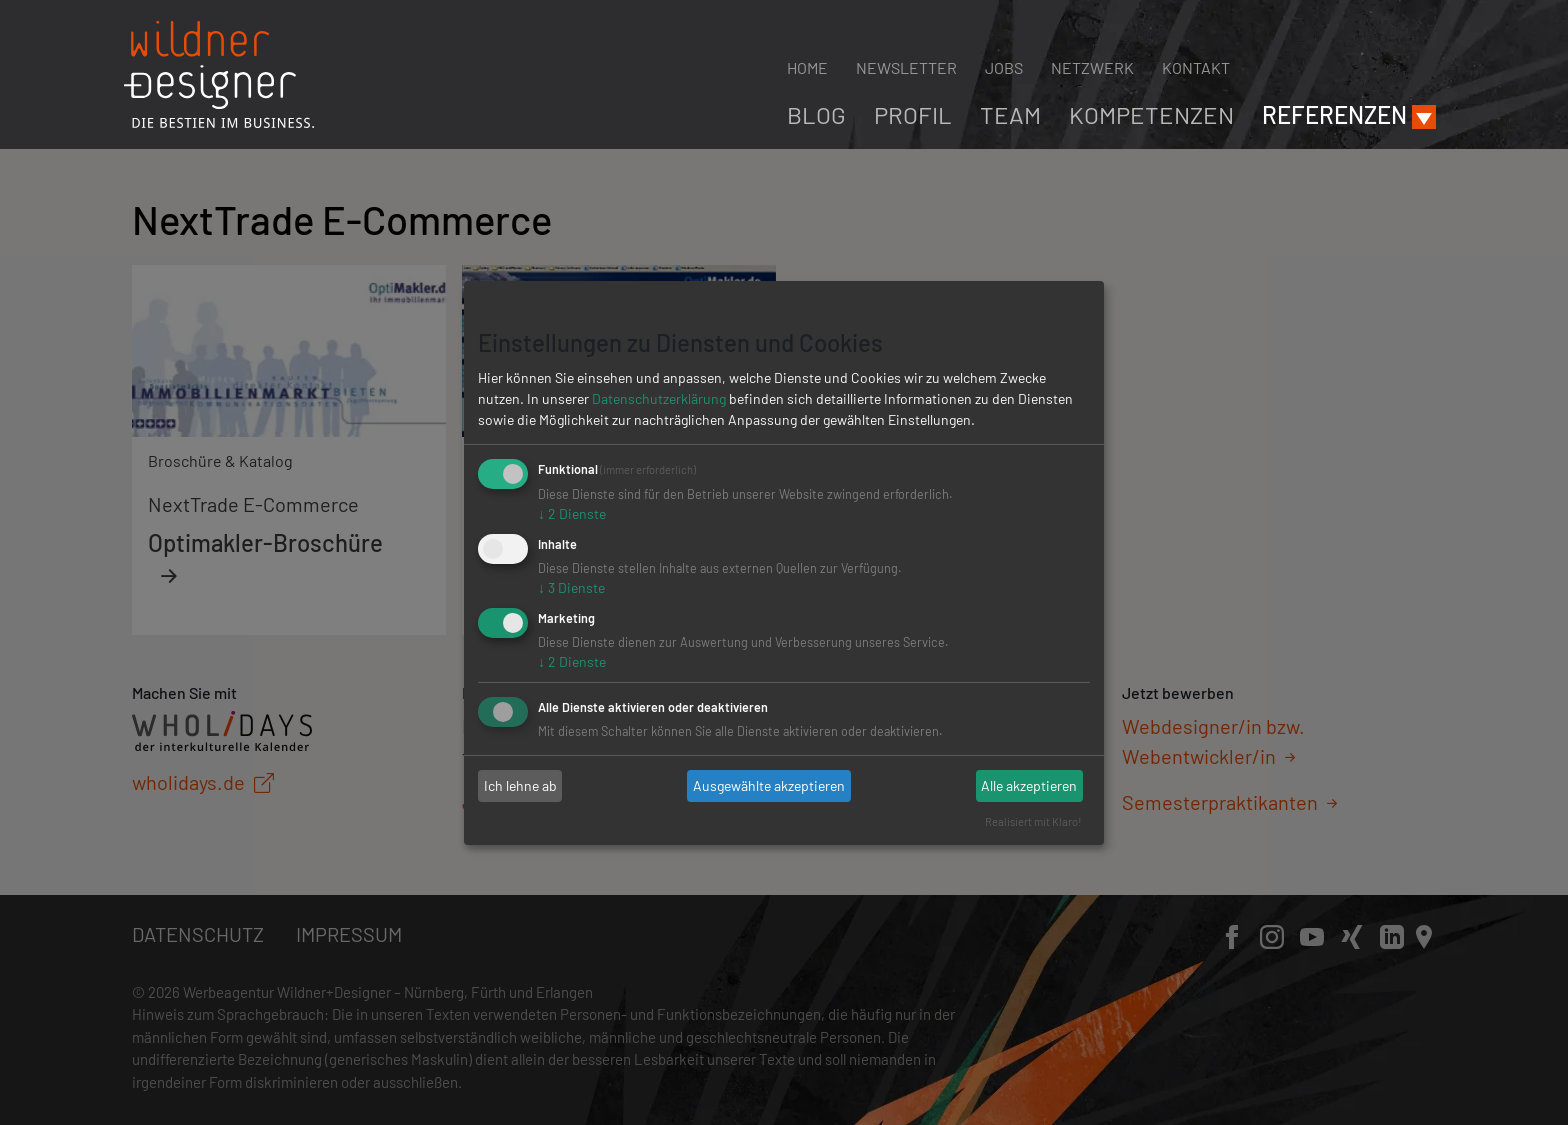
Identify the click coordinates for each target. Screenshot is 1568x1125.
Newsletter (906, 67)
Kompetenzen (1151, 114)
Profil (913, 114)
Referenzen (1334, 114)
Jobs (1004, 67)
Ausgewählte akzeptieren (769, 785)
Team (1010, 114)
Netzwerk (1092, 67)
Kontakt (1196, 67)
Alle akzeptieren (1029, 785)
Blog (816, 114)
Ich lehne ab (520, 785)
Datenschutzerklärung (659, 398)
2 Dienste (572, 513)
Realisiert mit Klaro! (1033, 821)
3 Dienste (571, 587)
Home (807, 67)
